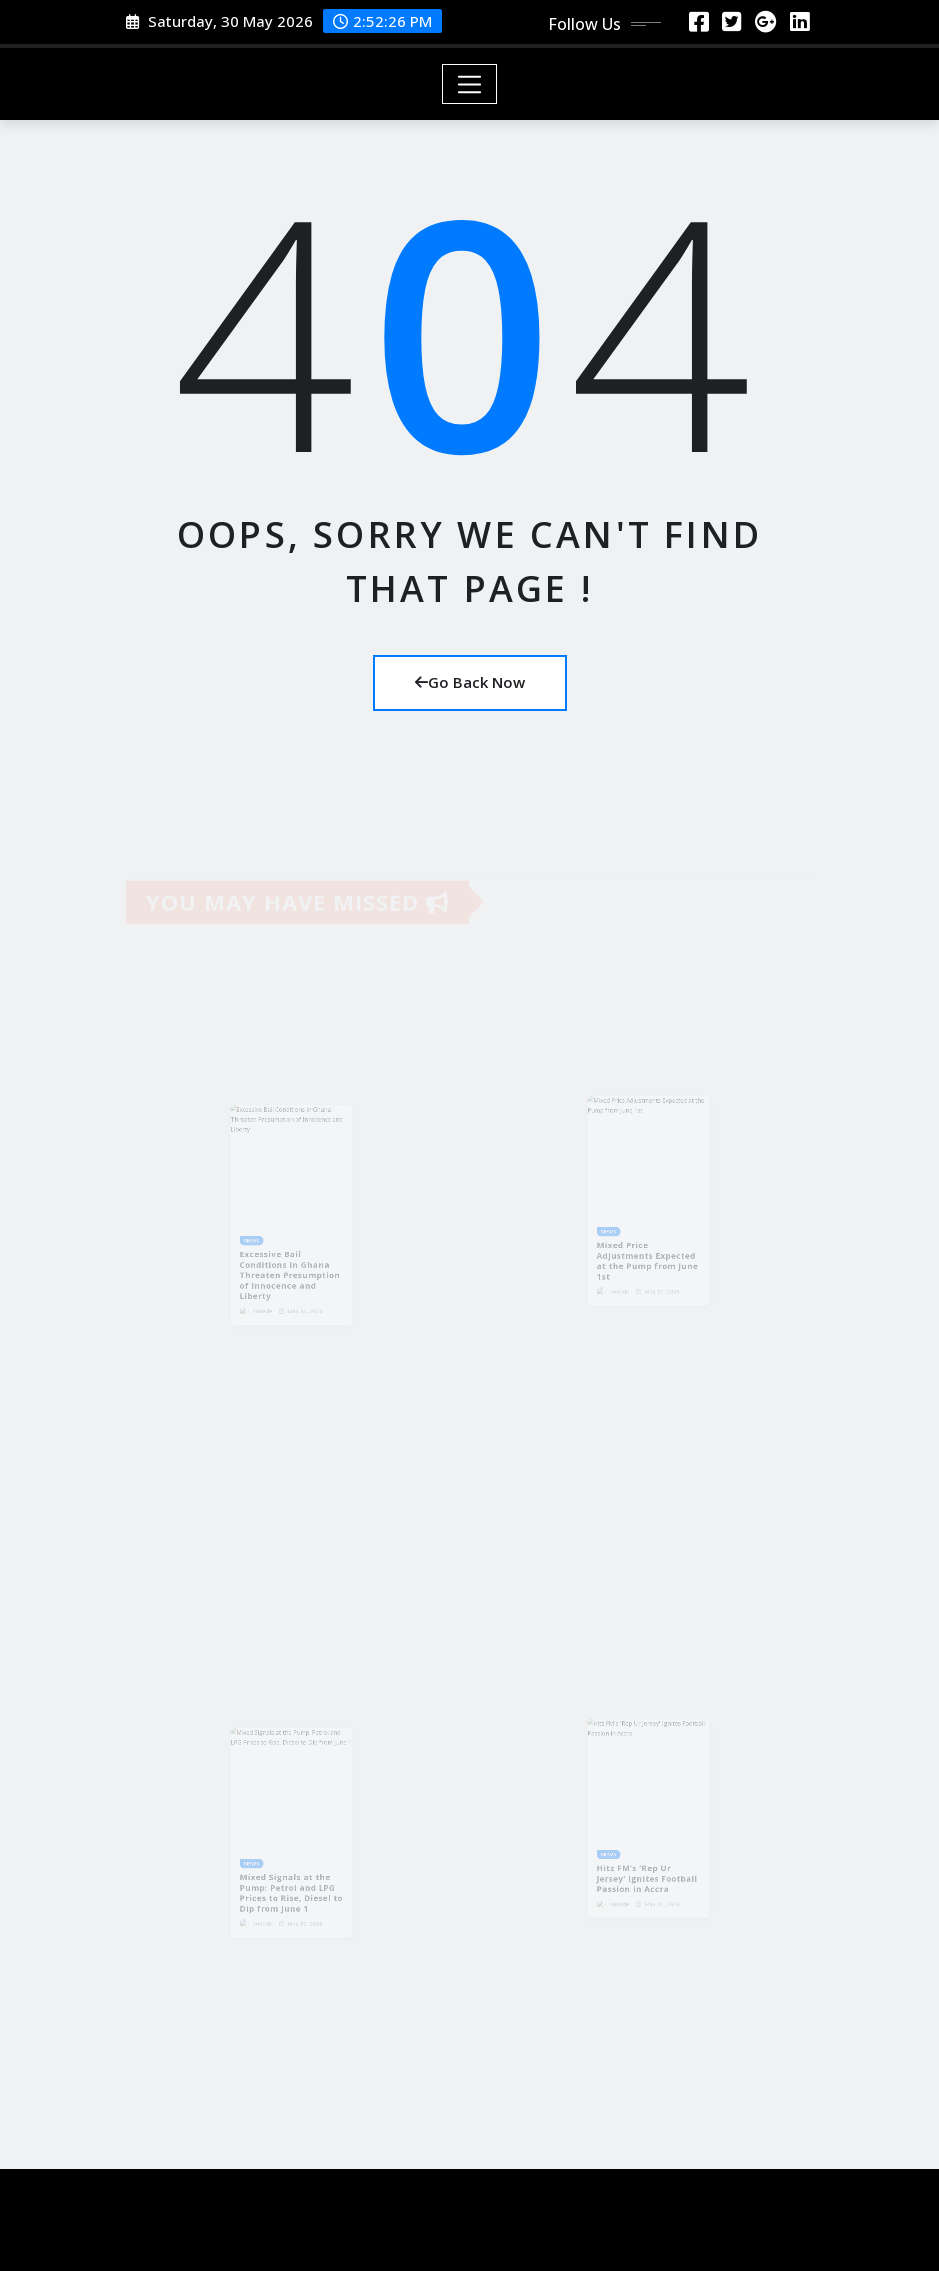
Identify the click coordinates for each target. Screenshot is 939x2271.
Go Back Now (470, 682)
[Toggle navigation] (469, 84)
